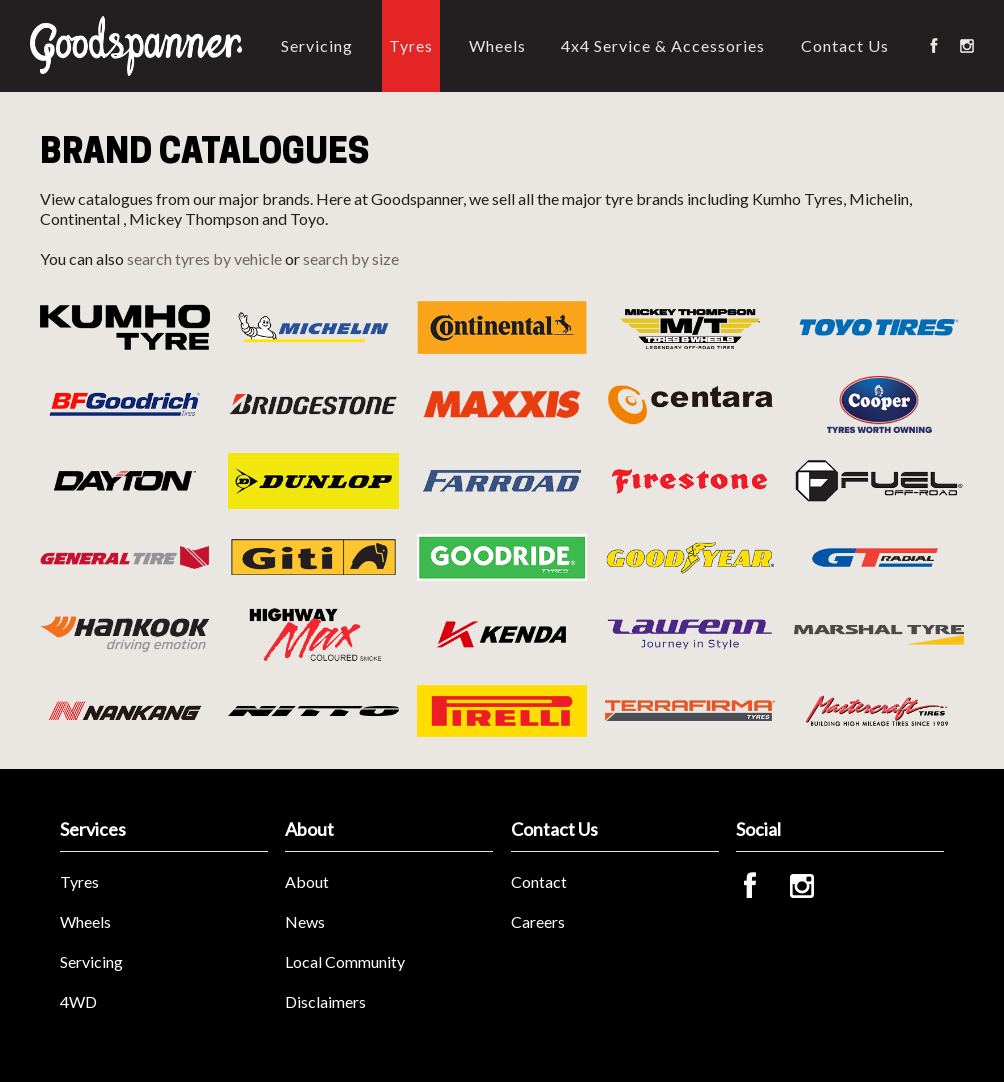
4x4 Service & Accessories (663, 45)
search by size (351, 258)
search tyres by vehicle (204, 258)
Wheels (497, 45)
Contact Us (845, 45)
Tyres (411, 45)
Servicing (317, 45)
